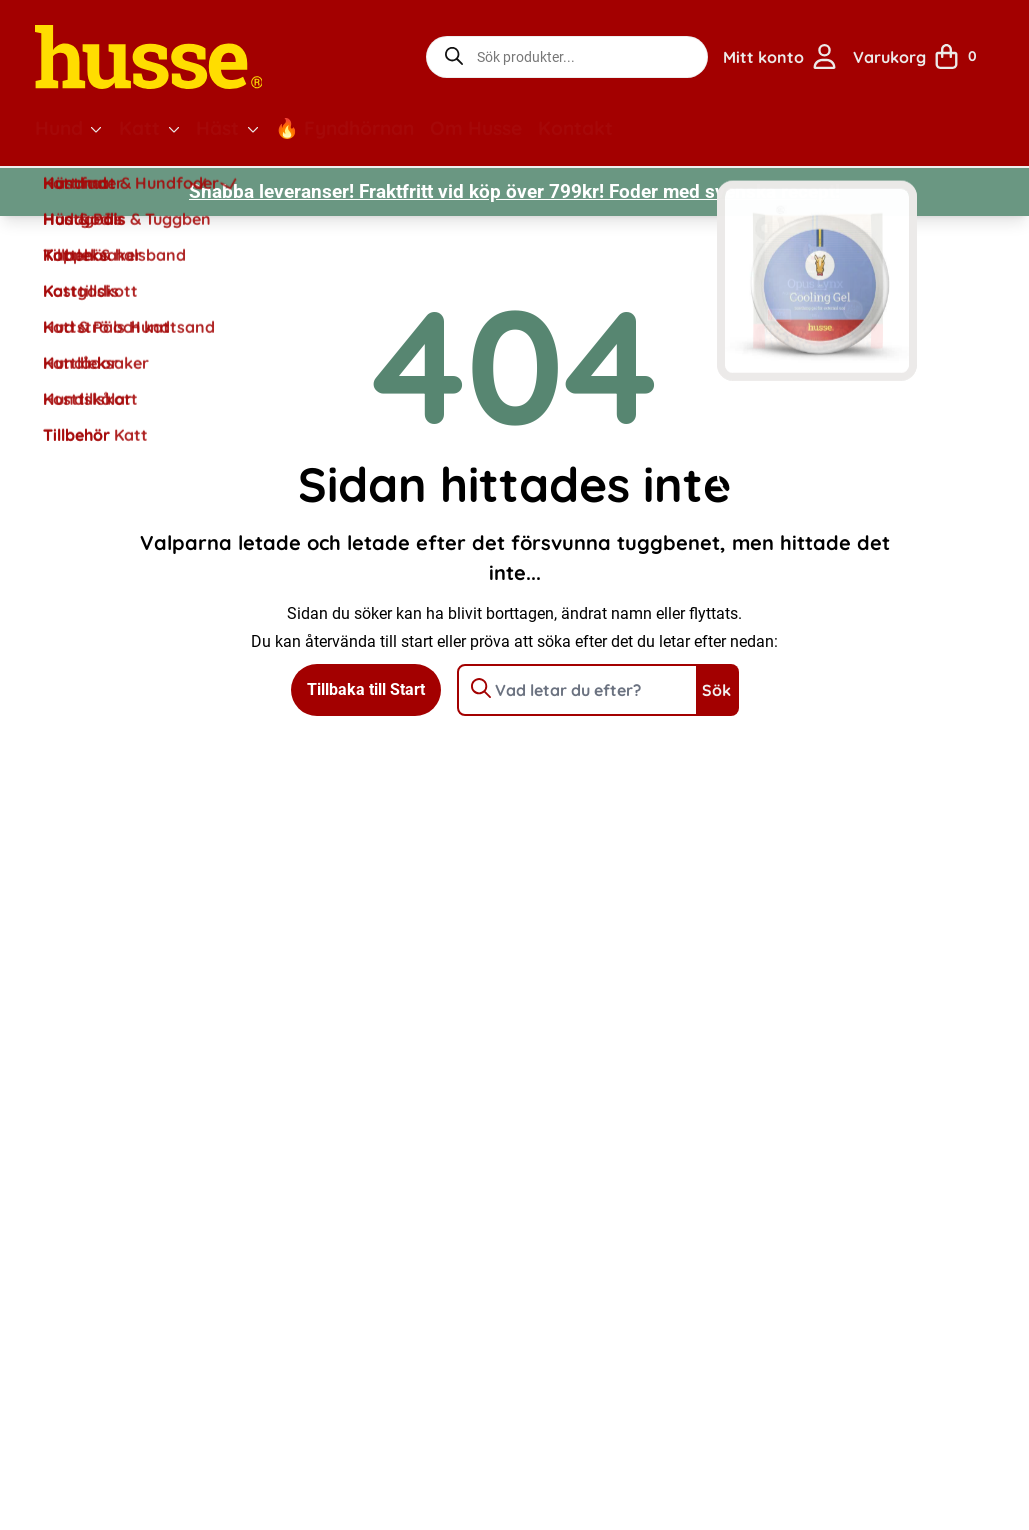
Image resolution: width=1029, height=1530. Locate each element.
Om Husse (476, 128)
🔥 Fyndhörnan (344, 128)
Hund (59, 128)
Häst (217, 128)
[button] (96, 129)
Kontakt (575, 128)
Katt (139, 128)
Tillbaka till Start (366, 689)
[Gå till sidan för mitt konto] (780, 57)
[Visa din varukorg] (922, 57)
